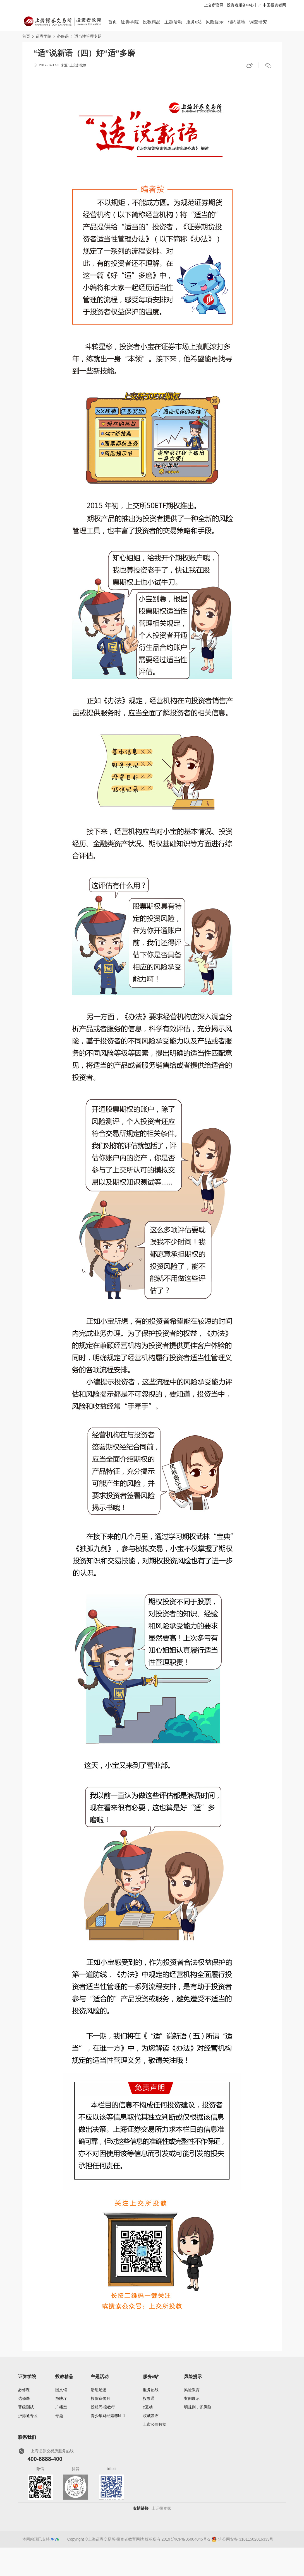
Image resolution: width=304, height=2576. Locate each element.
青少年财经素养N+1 (108, 2415)
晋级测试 (26, 2407)
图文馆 (61, 2390)
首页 (112, 22)
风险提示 (215, 22)
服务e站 (194, 22)
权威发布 (151, 2415)
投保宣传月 (100, 2398)
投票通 (149, 2398)
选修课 (24, 2398)
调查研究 (258, 22)
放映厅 (61, 2398)
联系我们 (27, 2437)
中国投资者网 (274, 5)
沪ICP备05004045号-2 (190, 2539)
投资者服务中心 (240, 5)
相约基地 (236, 22)
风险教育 (192, 2390)
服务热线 (151, 2390)
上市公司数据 (154, 2424)
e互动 (148, 2407)
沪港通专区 (28, 2415)
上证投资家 (161, 2508)
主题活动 (173, 22)
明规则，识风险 (197, 2407)
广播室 (61, 2407)
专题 (59, 2415)
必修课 (63, 36)
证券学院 (130, 22)
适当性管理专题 (88, 36)
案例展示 (192, 2398)
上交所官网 (214, 5)
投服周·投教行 (103, 2407)
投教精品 (152, 22)
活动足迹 (98, 2390)
